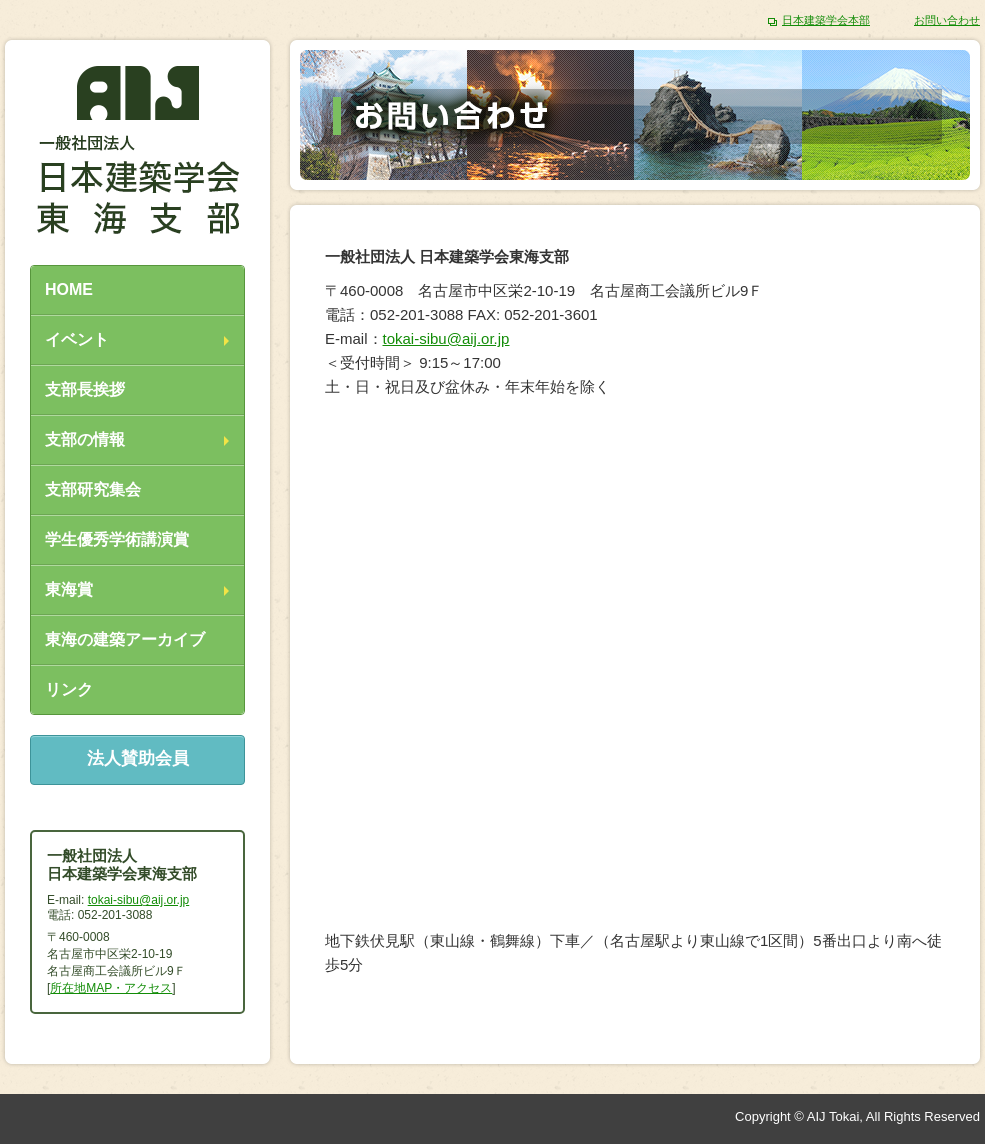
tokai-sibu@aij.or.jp (446, 338)
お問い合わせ (947, 20)
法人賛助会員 (138, 758)
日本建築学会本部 (826, 20)
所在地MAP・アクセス (111, 988)
